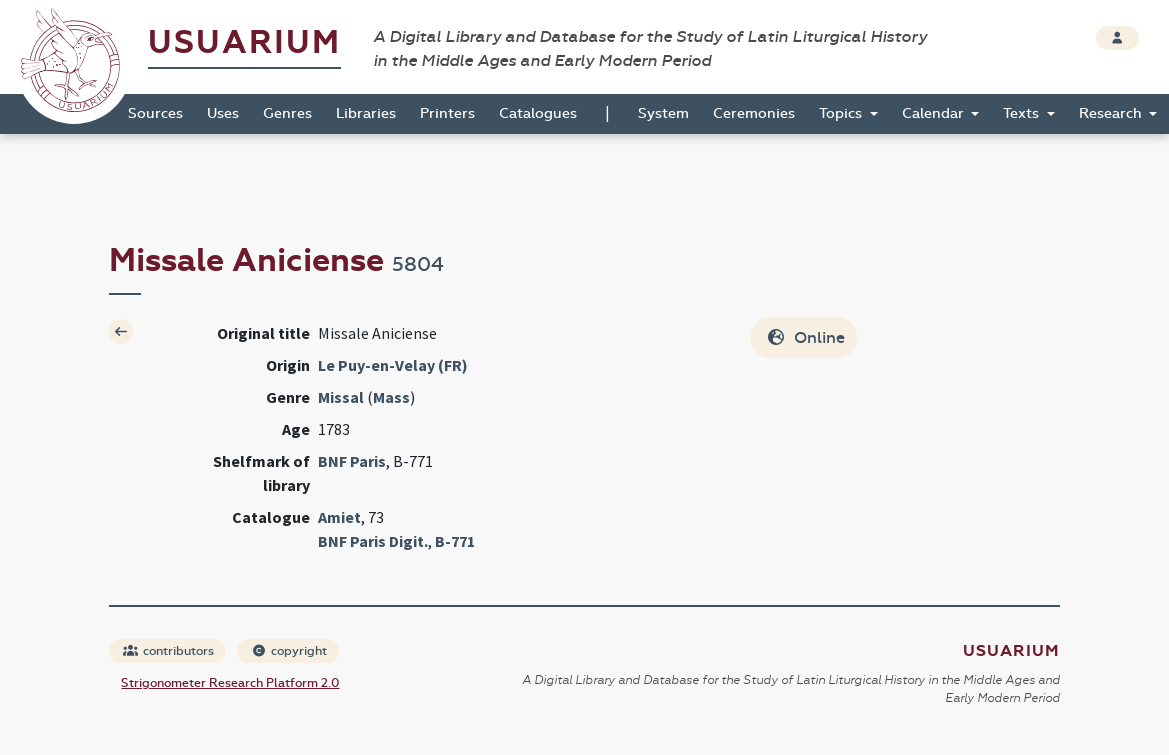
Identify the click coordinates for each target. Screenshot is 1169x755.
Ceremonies (754, 113)
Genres (287, 113)
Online (805, 337)
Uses (223, 113)
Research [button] (1112, 113)
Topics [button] (842, 113)
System (663, 113)
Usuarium (244, 42)
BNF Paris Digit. (373, 541)
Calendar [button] (935, 113)
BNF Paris (352, 461)
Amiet (339, 517)
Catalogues (538, 113)
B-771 (455, 541)
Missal (341, 397)
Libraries (366, 113)
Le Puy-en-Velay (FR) (393, 365)
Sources (155, 113)
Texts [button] (1023, 113)
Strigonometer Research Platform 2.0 (230, 683)
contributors (168, 651)
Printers (447, 113)
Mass (391, 397)
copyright (289, 651)
